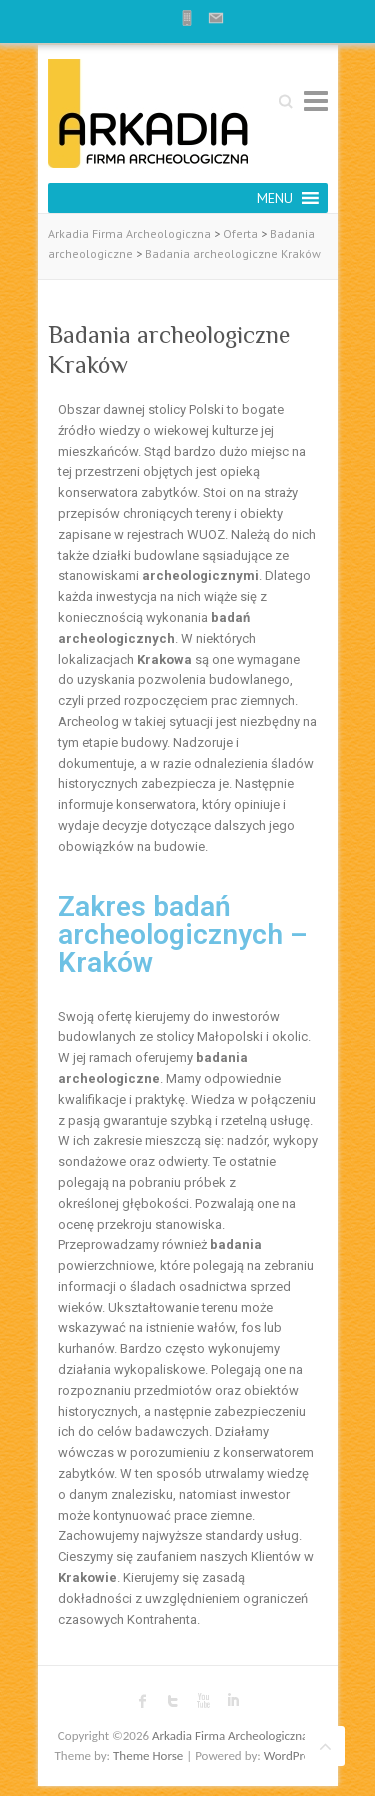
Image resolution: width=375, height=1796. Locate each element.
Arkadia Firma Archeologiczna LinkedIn (233, 1701)
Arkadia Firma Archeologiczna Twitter (173, 1701)
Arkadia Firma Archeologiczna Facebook (143, 1701)
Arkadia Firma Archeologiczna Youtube (203, 1701)
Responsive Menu (316, 100)
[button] (275, 198)
